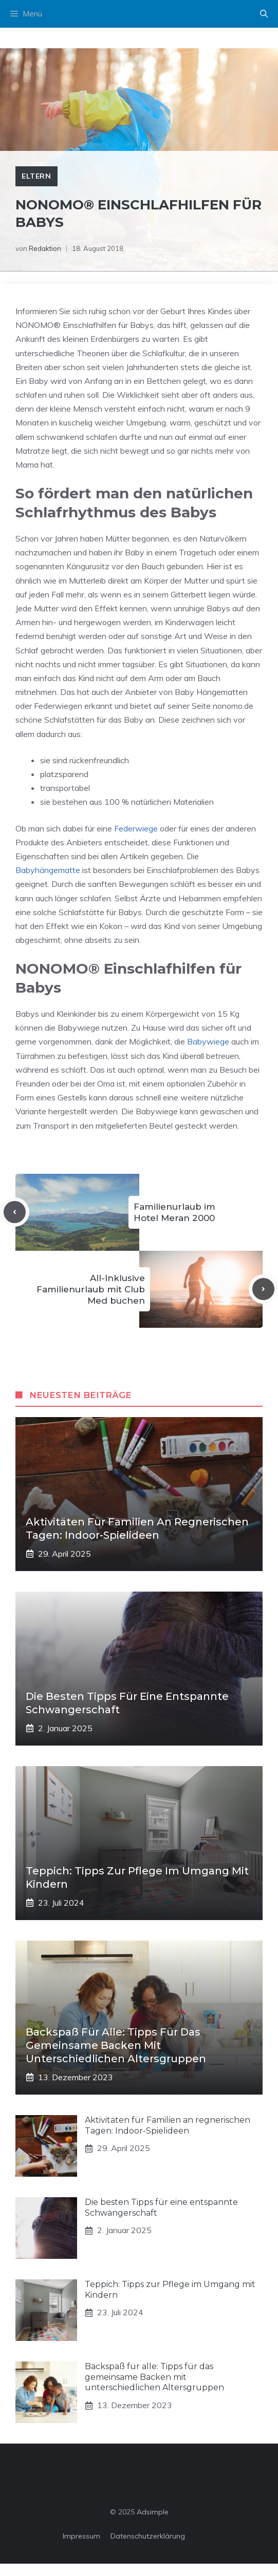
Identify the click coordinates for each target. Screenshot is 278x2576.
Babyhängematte (47, 870)
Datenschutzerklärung (147, 2536)
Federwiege (136, 828)
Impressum (81, 2536)
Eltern (36, 176)
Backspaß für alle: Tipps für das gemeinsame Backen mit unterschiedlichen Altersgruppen (116, 2045)
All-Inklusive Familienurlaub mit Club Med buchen (90, 1289)
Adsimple (153, 2511)
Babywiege (208, 1041)
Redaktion (45, 248)
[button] (264, 14)
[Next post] (263, 1289)
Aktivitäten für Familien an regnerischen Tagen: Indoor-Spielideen (167, 2125)
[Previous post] (14, 1212)
